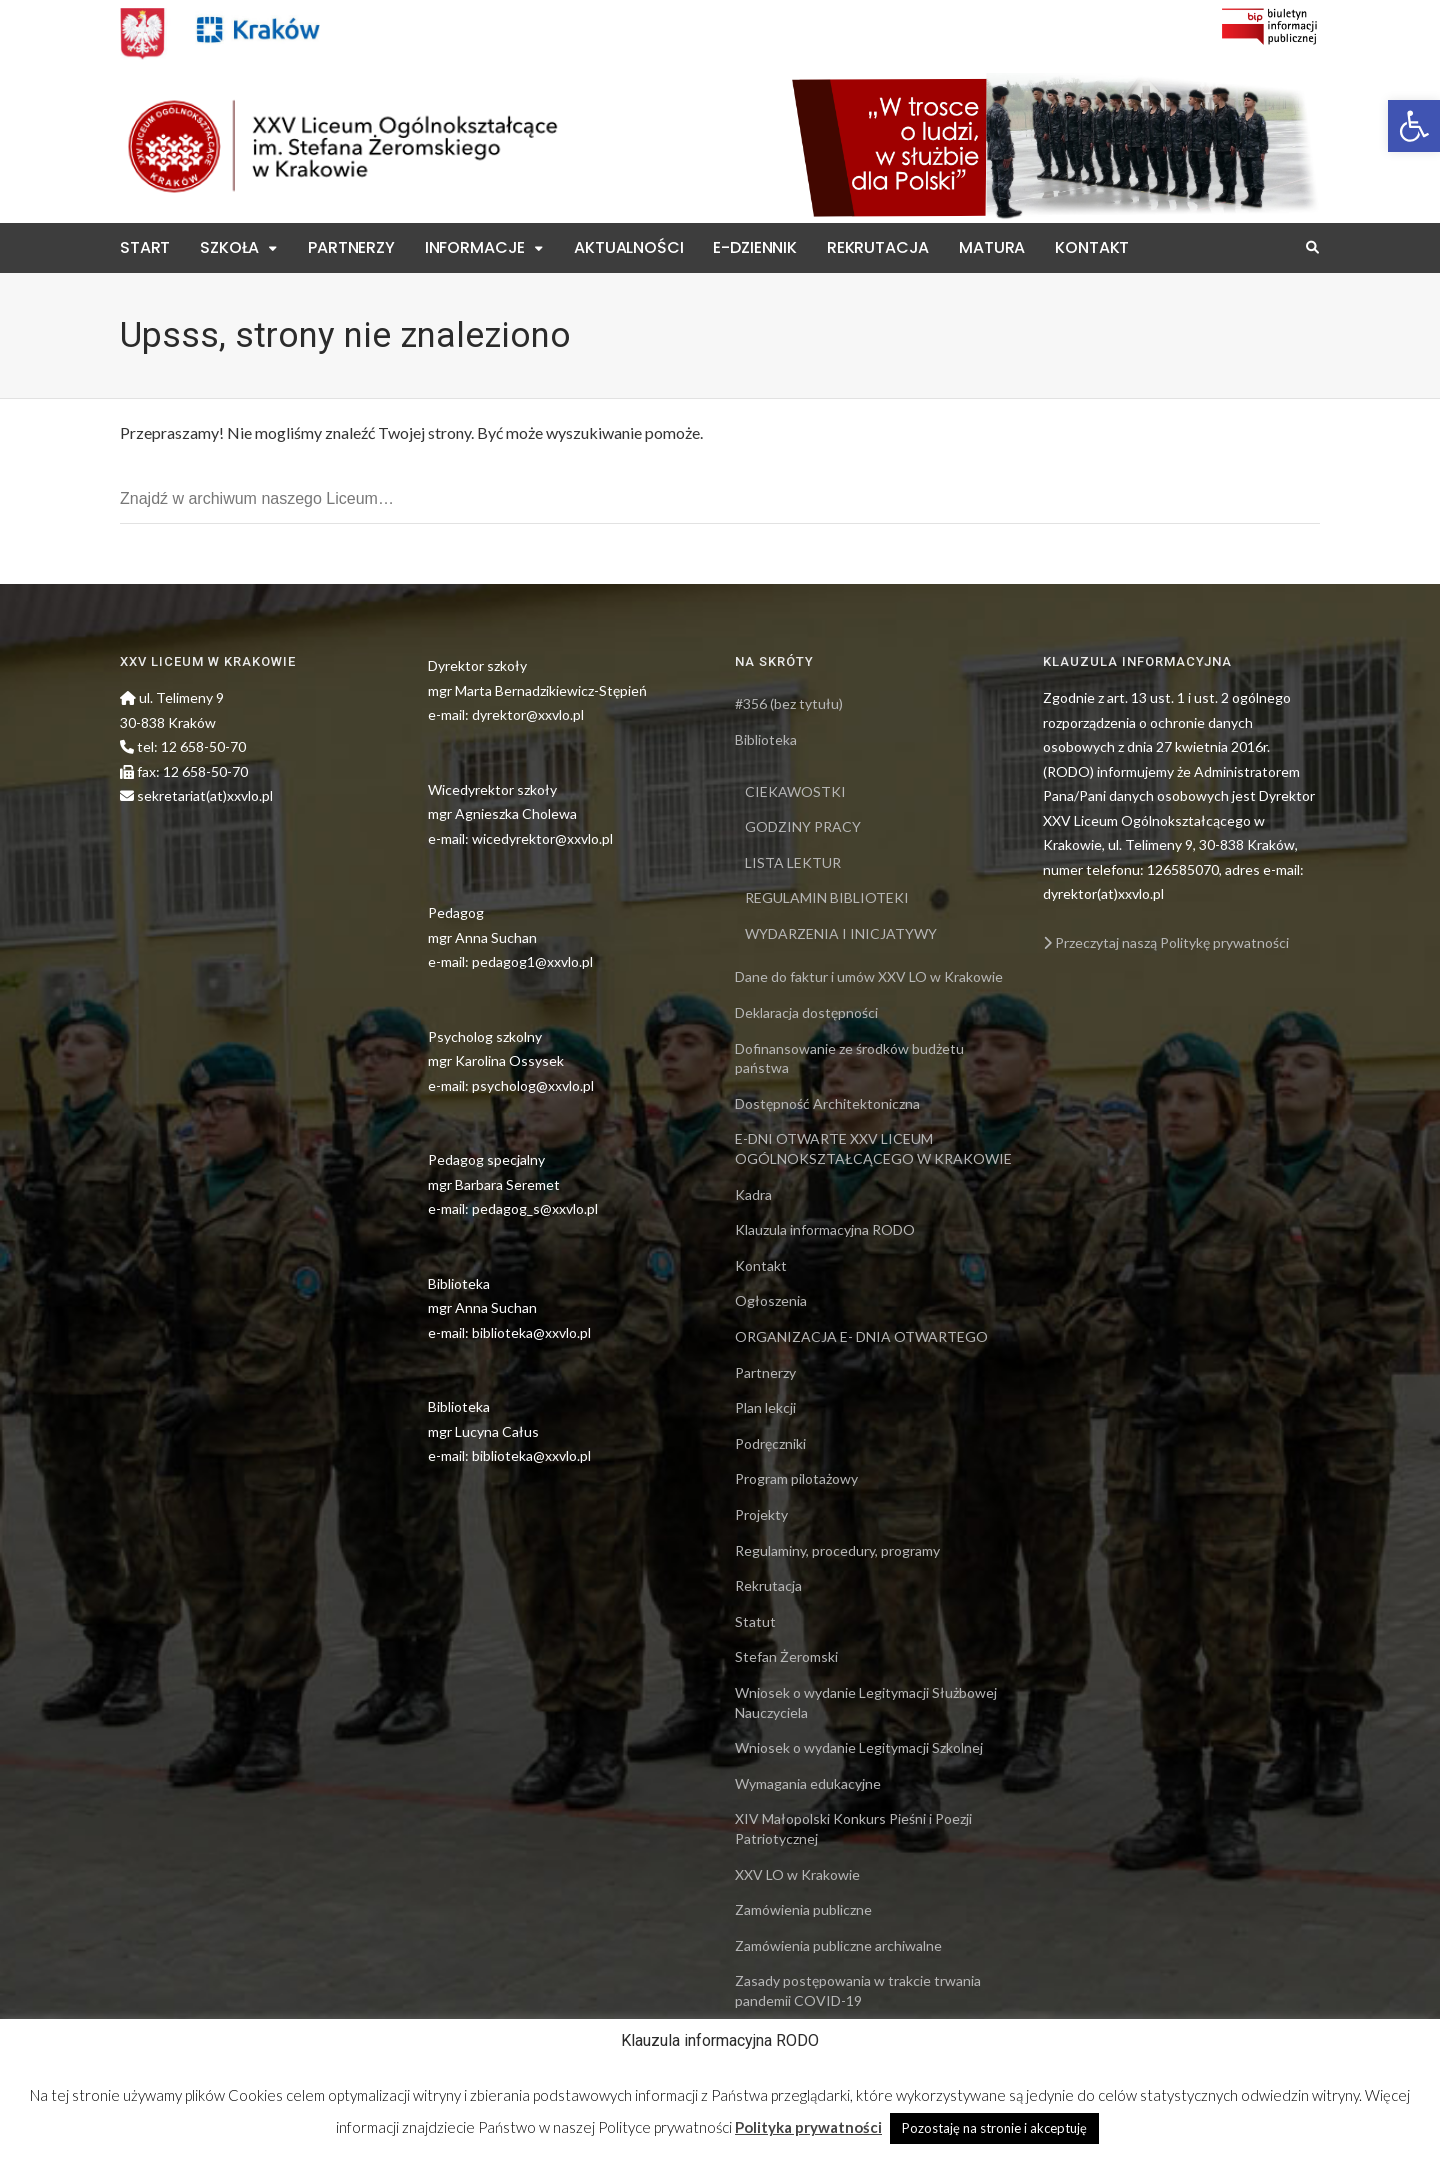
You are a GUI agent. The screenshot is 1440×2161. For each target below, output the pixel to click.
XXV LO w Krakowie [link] (797, 1874)
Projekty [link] (761, 1514)
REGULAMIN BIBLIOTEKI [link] (827, 897)
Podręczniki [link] (770, 1443)
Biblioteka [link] (766, 739)
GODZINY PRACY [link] (803, 826)
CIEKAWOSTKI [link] (795, 791)
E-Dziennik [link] (754, 247)
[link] (1414, 126)
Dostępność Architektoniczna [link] (827, 1103)
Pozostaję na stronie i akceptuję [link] (994, 2128)
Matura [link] (992, 247)
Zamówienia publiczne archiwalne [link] (838, 1945)
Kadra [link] (753, 1194)
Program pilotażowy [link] (796, 1478)
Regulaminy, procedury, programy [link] (837, 1550)
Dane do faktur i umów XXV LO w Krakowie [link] (869, 976)
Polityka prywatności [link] (808, 2127)
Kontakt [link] (1092, 247)
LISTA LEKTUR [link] (793, 862)
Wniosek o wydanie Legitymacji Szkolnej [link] (859, 1747)
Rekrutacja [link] (878, 247)
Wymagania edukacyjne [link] (808, 1783)
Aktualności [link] (628, 247)
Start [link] (145, 247)
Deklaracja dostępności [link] (806, 1012)
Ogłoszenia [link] (771, 1300)
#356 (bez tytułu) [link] (789, 703)
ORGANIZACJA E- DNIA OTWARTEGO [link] (861, 1336)
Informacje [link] (475, 247)
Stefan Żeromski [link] (786, 1656)
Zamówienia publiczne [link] (803, 1909)
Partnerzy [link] (351, 247)
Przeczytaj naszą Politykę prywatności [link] (1166, 942)
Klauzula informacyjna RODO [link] (825, 1229)
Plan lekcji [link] (765, 1407)
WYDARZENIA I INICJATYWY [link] (841, 933)
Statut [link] (755, 1621)
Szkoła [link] (229, 247)
